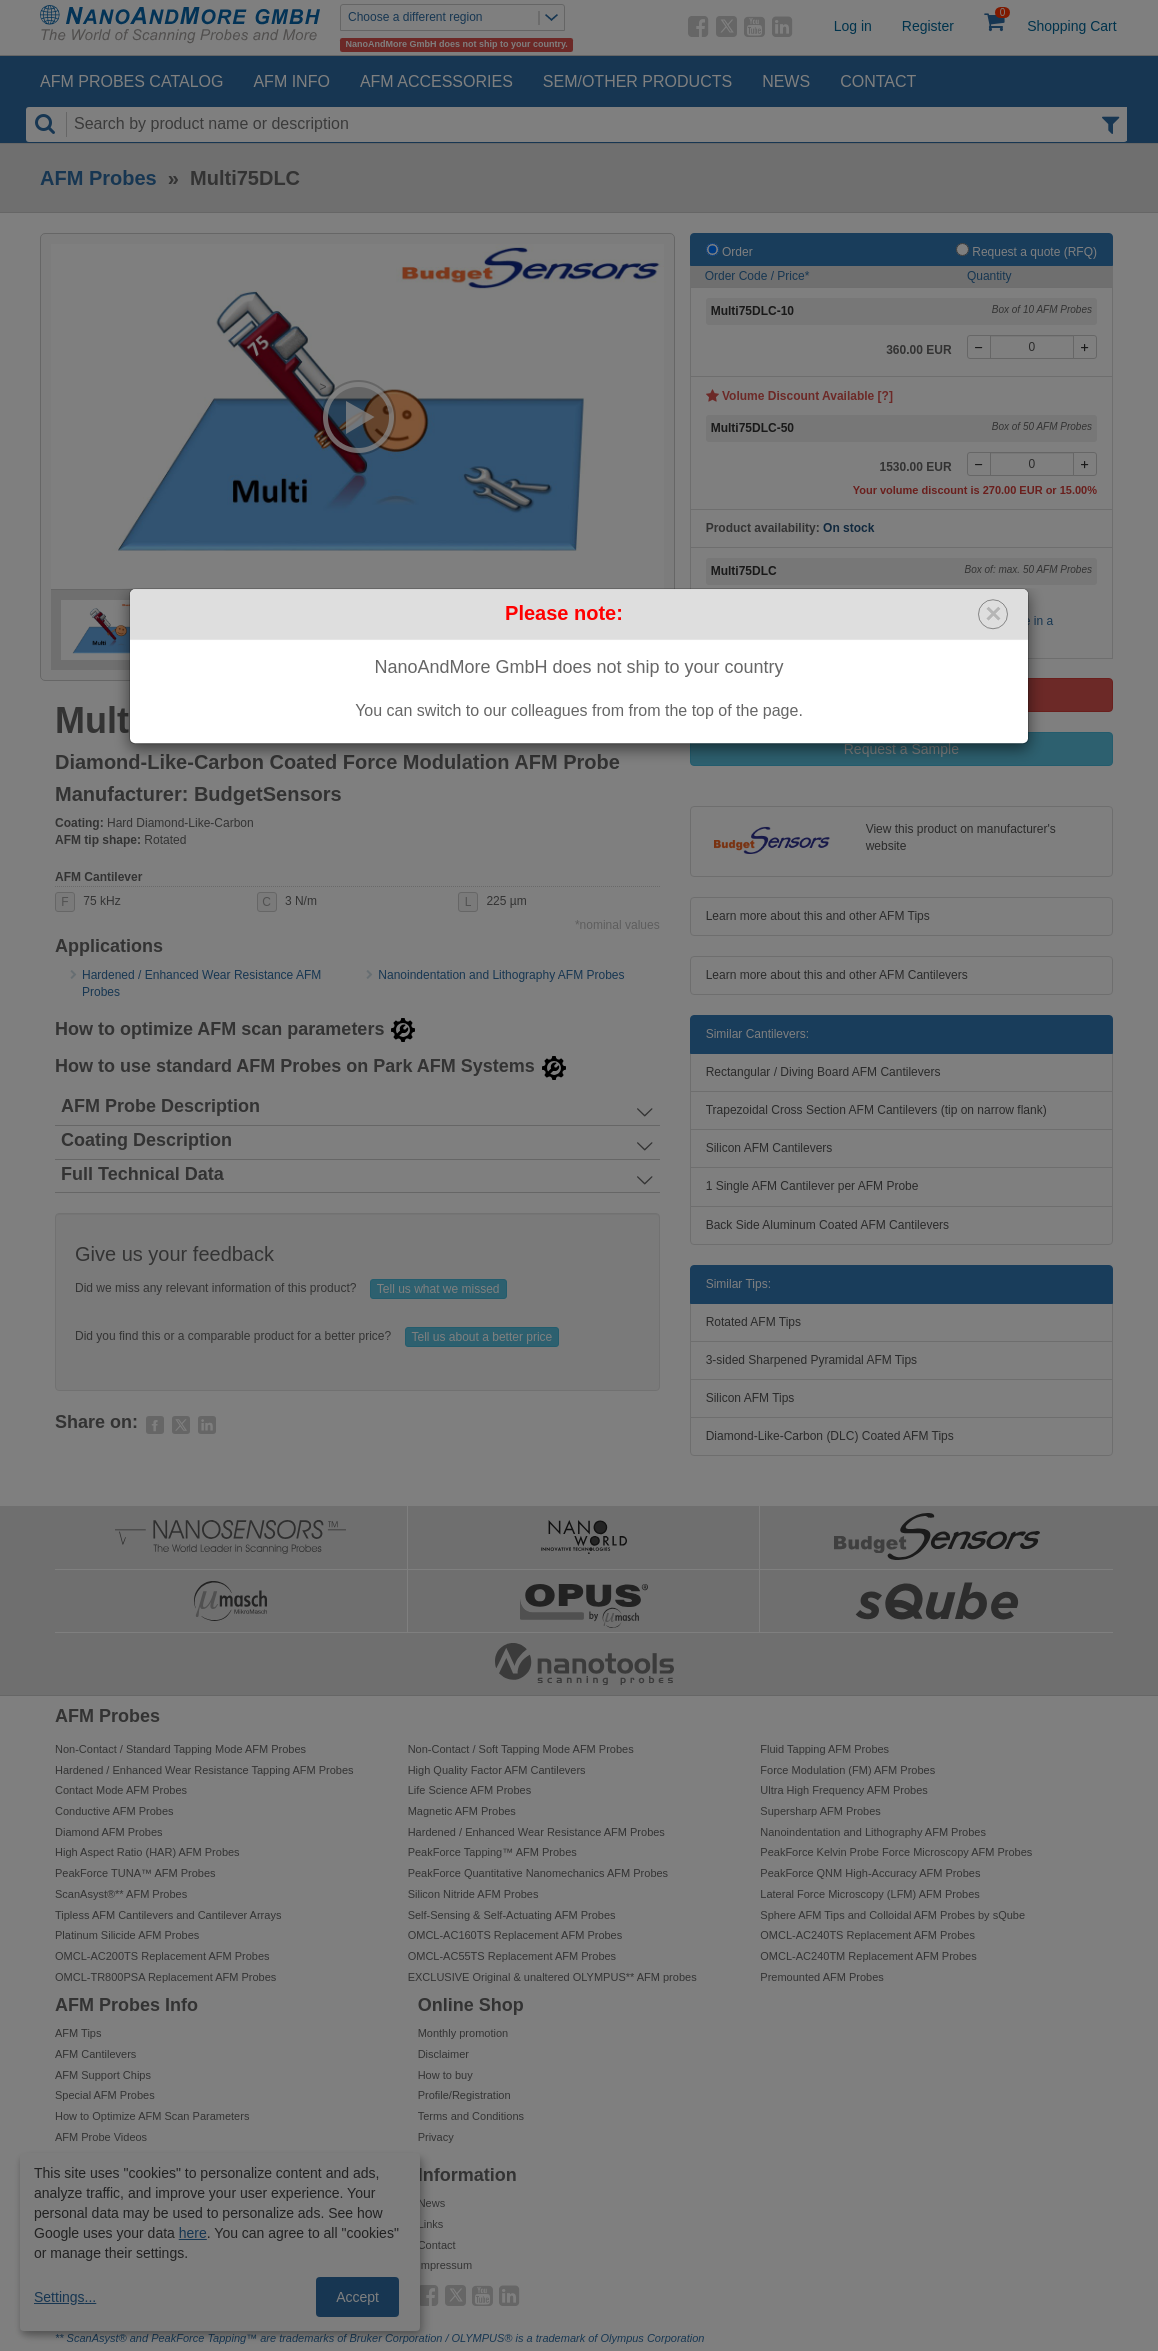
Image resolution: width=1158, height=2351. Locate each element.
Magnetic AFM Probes (462, 1811)
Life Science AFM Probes (470, 1790)
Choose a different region (456, 17)
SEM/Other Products (637, 81)
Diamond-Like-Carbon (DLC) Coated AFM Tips (830, 1436)
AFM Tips (78, 2033)
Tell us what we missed (438, 1289)
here (193, 2233)
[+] (1085, 347)
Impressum (445, 2265)
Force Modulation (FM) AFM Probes (847, 1770)
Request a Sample (901, 749)
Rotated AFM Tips (753, 1322)
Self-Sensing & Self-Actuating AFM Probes (512, 1915)
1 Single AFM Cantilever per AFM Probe (812, 1186)
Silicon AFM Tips (750, 1398)
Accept (357, 2297)
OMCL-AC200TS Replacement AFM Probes (162, 1956)
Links (431, 2224)
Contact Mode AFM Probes (121, 1790)
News (786, 81)
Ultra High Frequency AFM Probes (844, 1790)
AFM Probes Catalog (131, 81)
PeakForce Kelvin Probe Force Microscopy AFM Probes (896, 1852)
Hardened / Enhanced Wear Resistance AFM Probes (536, 1832)
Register (928, 26)
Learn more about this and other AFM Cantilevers (837, 975)
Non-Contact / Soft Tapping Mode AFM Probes (521, 1749)
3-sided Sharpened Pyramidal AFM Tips (811, 1360)
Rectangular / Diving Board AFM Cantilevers (823, 1072)
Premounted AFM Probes (822, 1977)
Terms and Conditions (471, 2116)
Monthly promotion (463, 2033)
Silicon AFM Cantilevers (769, 1148)
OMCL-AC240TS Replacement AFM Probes (867, 1935)
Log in (853, 26)
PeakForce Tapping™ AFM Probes (492, 1852)
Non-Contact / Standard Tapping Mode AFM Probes (180, 1749)
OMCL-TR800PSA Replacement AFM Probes (165, 1977)
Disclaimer (443, 2054)
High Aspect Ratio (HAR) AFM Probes (147, 1852)
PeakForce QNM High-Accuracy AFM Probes (870, 1873)
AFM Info (291, 81)
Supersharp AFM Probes (820, 1811)
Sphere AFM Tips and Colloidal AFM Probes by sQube (892, 1915)
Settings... (65, 2297)
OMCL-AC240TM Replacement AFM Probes (868, 1956)
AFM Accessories (436, 81)
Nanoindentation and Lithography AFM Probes (501, 975)
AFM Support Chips (103, 2075)
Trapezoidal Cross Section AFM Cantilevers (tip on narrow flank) (876, 1110)
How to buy (445, 2075)
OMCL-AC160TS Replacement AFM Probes (515, 1935)
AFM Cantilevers (95, 2054)
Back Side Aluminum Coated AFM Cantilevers (827, 1225)
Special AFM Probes (105, 2095)
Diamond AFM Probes (109, 1832)
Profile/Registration (464, 2095)
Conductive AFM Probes (114, 1811)
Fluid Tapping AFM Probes (824, 1749)
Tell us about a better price (482, 1337)
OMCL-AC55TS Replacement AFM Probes (512, 1956)
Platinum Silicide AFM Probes (127, 1935)
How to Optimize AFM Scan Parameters (152, 2116)
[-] (979, 347)
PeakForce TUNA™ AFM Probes (135, 1873)
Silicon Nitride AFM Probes (473, 1894)
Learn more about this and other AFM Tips (818, 916)
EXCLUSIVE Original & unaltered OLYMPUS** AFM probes (552, 1977)
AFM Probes (98, 178)
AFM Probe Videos (101, 2137)
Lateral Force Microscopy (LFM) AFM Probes (869, 1894)
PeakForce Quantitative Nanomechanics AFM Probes (538, 1873)
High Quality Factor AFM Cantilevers (497, 1770)
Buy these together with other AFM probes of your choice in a (924, 621)
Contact (878, 81)
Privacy (436, 2137)
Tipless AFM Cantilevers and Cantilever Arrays (168, 1915)
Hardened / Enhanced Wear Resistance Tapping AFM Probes (204, 1770)
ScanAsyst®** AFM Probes (121, 1894)
